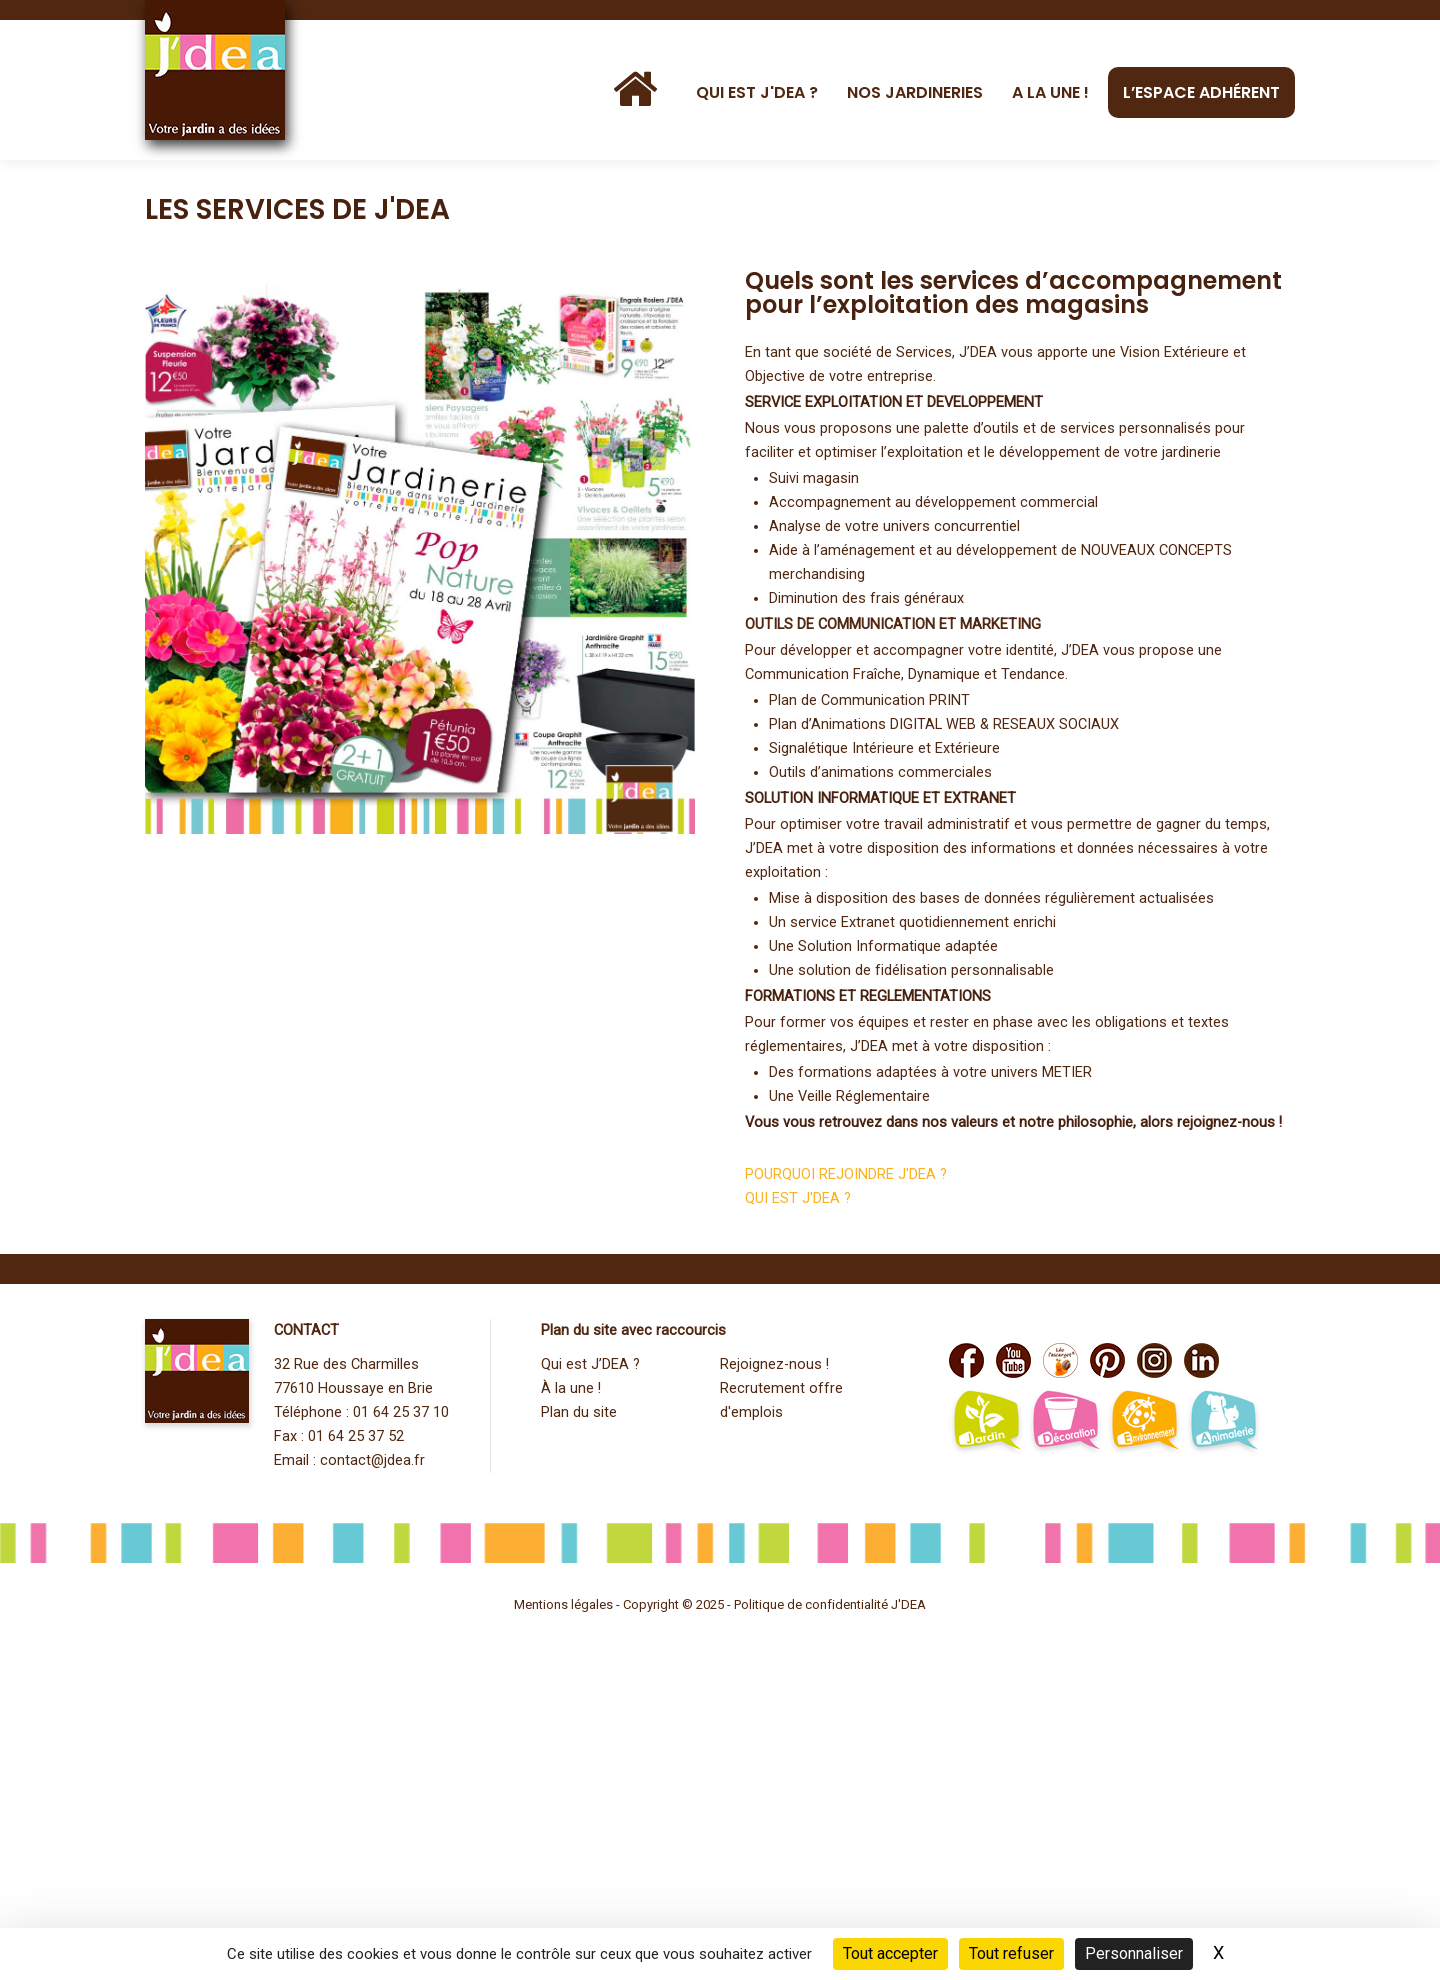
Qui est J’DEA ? (590, 1364)
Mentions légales (563, 1604)
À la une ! (571, 1388)
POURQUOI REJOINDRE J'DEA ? (846, 1174)
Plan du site (579, 1412)
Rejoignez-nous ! (774, 1364)
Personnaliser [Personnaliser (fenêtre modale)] (1134, 1953)
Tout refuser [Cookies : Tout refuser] (1011, 1953)
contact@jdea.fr (372, 1460)
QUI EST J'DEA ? (798, 1198)
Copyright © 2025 (675, 1604)
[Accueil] (640, 90)
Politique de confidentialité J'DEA (830, 1604)
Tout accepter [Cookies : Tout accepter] (890, 1953)
